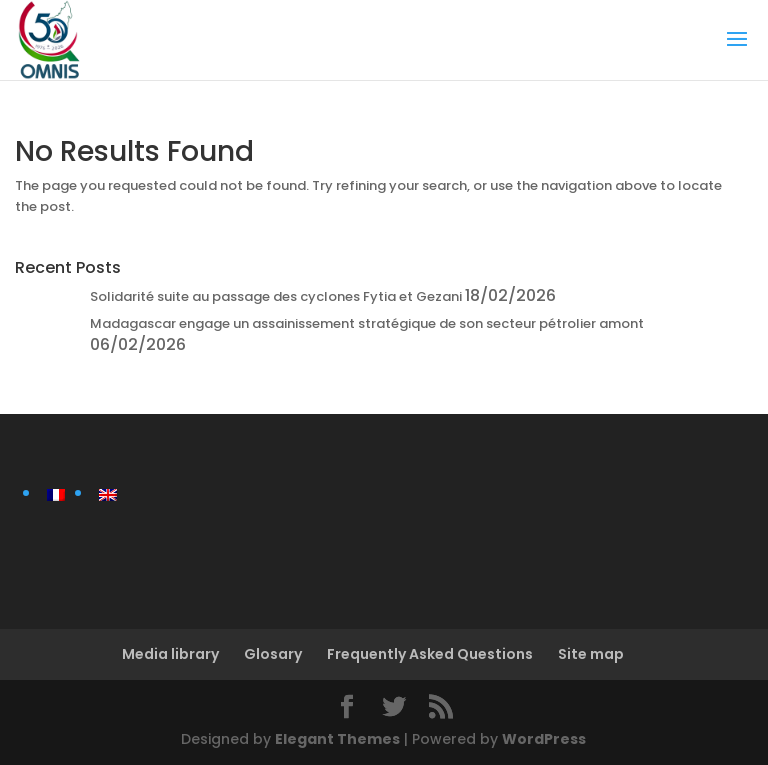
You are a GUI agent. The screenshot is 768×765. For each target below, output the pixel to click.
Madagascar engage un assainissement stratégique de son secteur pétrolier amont (367, 323)
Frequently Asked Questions (430, 654)
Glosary (273, 654)
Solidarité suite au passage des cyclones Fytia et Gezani (276, 296)
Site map (591, 654)
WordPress (544, 739)
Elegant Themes (337, 739)
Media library (170, 654)
